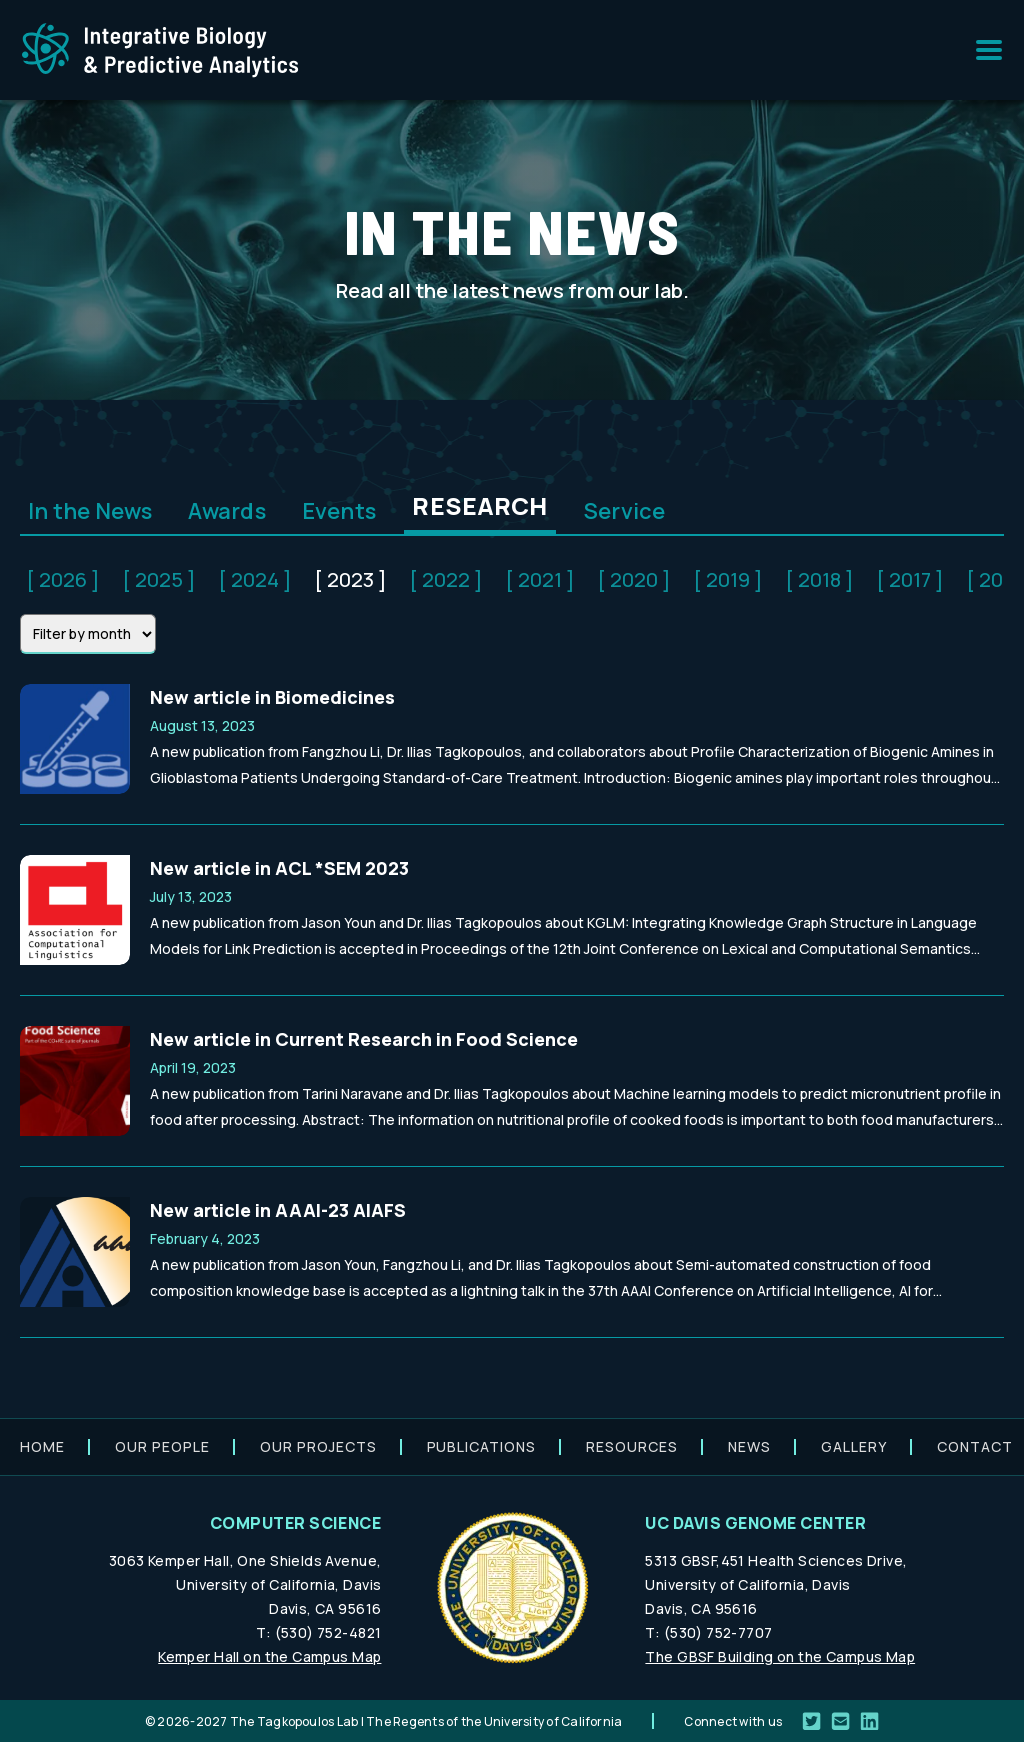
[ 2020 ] (634, 579)
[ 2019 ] (728, 579)
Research (480, 505)
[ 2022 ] (446, 579)
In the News (90, 511)
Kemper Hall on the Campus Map (269, 1656)
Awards (226, 511)
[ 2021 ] (540, 579)
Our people (162, 1446)
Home (42, 1446)
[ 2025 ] (159, 579)
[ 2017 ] (910, 579)
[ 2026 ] (63, 579)
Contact (975, 1446)
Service (625, 511)
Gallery (854, 1446)
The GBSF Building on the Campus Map (780, 1656)
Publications (482, 1446)
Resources (632, 1446)
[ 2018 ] (819, 579)
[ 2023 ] (350, 579)
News (749, 1446)
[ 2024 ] (255, 579)
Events (339, 511)
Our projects (318, 1446)
